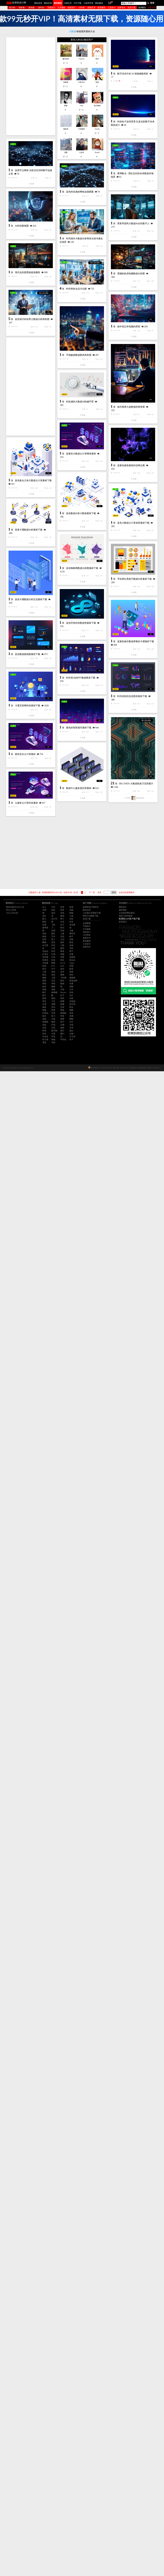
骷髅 (62, 1001)
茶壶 (71, 1013)
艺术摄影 (61, 7)
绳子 (62, 1022)
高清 (62, 936)
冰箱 (71, 945)
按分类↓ (12, 7)
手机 (71, 948)
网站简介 (123, 907)
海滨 (62, 969)
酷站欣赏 (48, 3)
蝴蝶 (71, 1010)
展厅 (62, 1031)
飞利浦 (63, 978)
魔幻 (62, 1033)
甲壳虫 (63, 1039)
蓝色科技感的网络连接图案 (31, 481)
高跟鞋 (72, 957)
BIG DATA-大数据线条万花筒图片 (39, 2095)
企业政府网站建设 (127, 913)
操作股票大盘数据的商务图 (34, 1099)
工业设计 (111, 7)
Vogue (71, 963)
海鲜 (62, 1028)
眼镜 (62, 983)
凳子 (71, 951)
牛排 (71, 1028)
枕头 (71, 1007)
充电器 (72, 1001)
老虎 (71, 907)
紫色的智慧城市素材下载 (30, 2012)
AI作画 (81, 7)
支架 (62, 1007)
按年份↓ (41, 7)
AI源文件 (68, 3)
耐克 (62, 980)
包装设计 (71, 7)
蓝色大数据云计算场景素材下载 (36, 1426)
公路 (62, 945)
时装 (62, 907)
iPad (62, 966)
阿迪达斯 (73, 980)
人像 (62, 933)
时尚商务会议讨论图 (28, 765)
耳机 (71, 919)
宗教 (71, 939)
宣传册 (72, 925)
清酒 (71, 1016)
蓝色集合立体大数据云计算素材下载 (33, 1313)
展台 (71, 1031)
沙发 (62, 922)
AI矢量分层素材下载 (92, 913)
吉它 (71, 1022)
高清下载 (131, 7)
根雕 (62, 1004)
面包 (71, 942)
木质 (71, 1025)
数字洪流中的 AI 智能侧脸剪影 (36, 284)
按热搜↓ (31, 7)
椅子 (62, 919)
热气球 (72, 1004)
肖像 (71, 954)
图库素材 (58, 3)
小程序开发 (88, 3)
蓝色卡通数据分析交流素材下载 (31, 1647)
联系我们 (123, 922)
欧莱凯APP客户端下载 (129, 918)
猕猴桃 (72, 978)
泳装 (71, 998)
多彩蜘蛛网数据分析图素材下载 (34, 1526)
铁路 (71, 972)
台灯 (71, 995)
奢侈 (62, 951)
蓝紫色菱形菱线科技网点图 (34, 1254)
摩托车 (72, 933)
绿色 (62, 913)
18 (109, 3)
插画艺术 (91, 7)
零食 (62, 1016)
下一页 (92, 892)
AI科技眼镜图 (22, 532)
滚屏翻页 (142, 7)
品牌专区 (121, 7)
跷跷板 (63, 1013)
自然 (62, 930)
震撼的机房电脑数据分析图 (34, 717)
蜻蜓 (71, 1019)
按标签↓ (22, 7)
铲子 (62, 995)
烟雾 (62, 1019)
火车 (71, 989)
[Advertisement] (30, 86)
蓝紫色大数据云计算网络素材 (33, 1198)
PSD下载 (77, 3)
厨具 (62, 998)
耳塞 (71, 983)
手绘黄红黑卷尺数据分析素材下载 (37, 1580)
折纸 (71, 992)
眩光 (62, 927)
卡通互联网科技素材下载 (27, 1967)
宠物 (71, 986)
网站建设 (99, 3)
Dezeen (63, 992)
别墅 (62, 957)
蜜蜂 (62, 975)
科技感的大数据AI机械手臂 (31, 1146)
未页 (99, 892)
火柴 (62, 989)
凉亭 (62, 972)
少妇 (62, 939)
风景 (62, 910)
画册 (62, 954)
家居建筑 (101, 7)
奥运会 (72, 960)
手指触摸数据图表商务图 (30, 926)
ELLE (62, 963)
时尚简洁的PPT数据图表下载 (32, 1862)
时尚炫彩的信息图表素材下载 (35, 1915)
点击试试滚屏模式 (126, 892)
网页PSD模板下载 (90, 916)
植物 (71, 913)
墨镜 (62, 1010)
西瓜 (62, 960)
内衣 (71, 922)
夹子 (71, 1039)
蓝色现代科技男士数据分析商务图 (32, 811)
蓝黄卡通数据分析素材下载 (28, 1472)
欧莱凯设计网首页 (91, 907)
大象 (71, 930)
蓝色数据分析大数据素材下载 (33, 1371)
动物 (71, 910)
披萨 (62, 942)
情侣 (71, 975)
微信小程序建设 (126, 916)
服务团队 (123, 910)
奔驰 (71, 966)
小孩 (71, 916)
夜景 (71, 969)
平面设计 (51, 7)
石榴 (62, 1025)
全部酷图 (87, 923)
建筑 (62, 916)
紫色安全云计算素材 (25, 2144)
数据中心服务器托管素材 (30, 2203)
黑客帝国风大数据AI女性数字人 (36, 575)
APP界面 (86, 935)
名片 (62, 925)
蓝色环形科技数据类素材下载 (33, 1700)
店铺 (71, 1033)
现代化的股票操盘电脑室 (27, 673)
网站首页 (38, 3)
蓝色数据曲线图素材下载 (27, 1812)
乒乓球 (72, 1036)
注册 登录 (151, 7)
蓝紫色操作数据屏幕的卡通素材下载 (38, 1760)
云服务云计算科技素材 (26, 2250)
